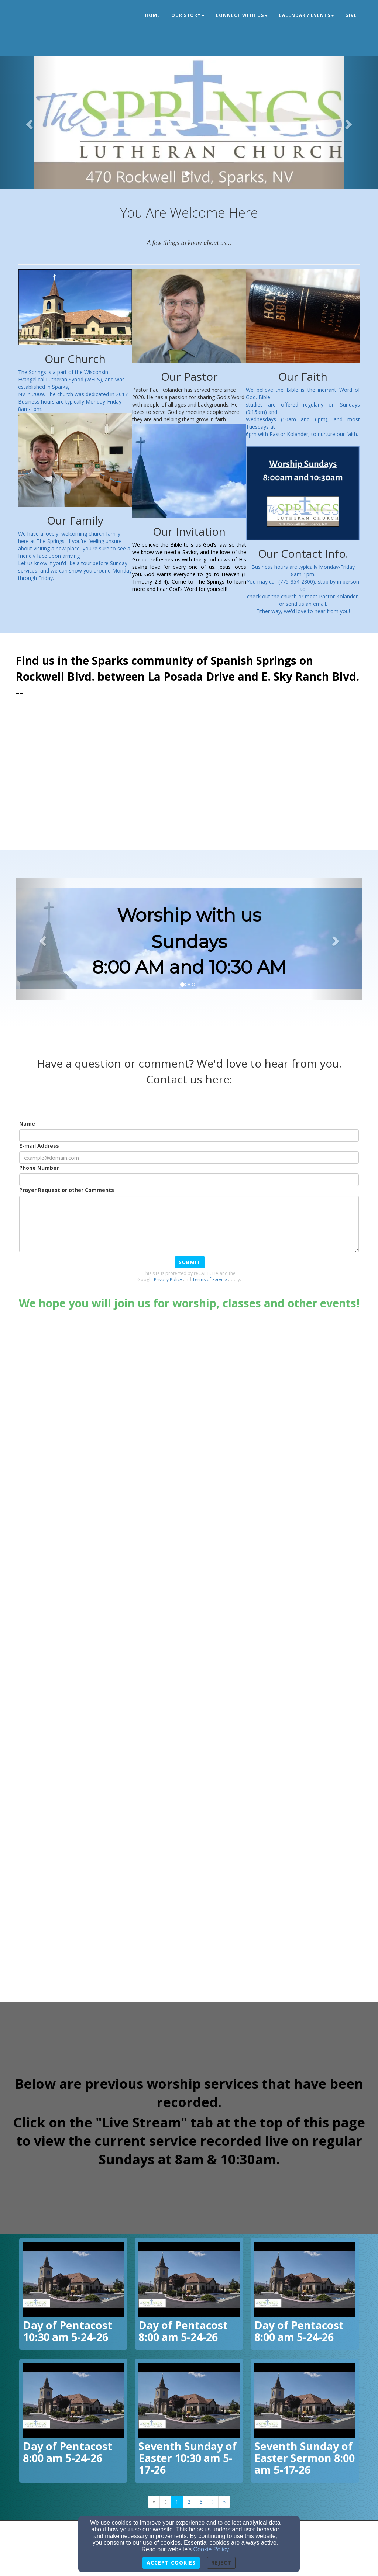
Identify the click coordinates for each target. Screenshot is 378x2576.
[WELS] (93, 379)
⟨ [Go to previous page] (165, 2501)
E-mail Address (39, 1145)
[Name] (189, 1135)
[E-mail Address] (189, 1157)
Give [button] (351, 15)
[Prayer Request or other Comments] (189, 1224)
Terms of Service (209, 1279)
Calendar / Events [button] (306, 15)
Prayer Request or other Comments (66, 1189)
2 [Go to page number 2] (189, 2501)
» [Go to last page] (224, 2501)
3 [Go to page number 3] (201, 2501)
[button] (28, 122)
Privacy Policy (168, 1279)
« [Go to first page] (153, 2501)
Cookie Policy (211, 2549)
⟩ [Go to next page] (213, 2501)
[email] (319, 603)
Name (27, 1123)
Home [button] (152, 15)
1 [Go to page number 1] (176, 2501)
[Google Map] (189, 779)
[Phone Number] (189, 1179)
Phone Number (39, 1167)
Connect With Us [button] (242, 15)
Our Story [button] (188, 15)
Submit (190, 1262)
